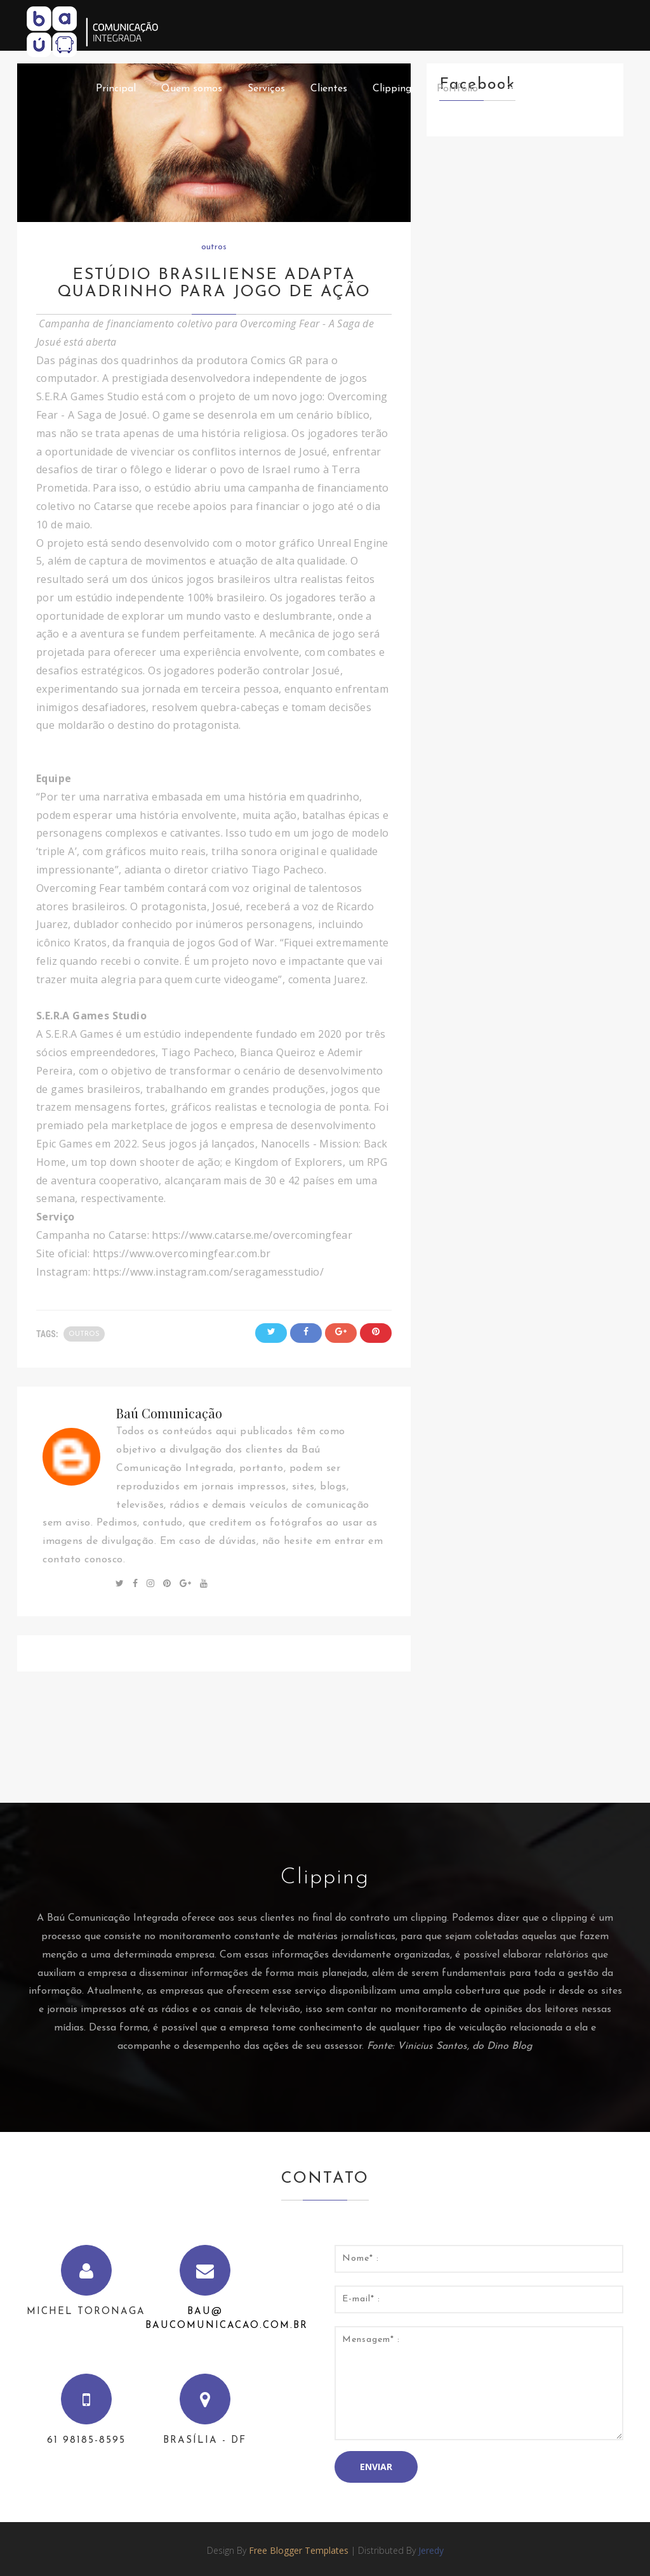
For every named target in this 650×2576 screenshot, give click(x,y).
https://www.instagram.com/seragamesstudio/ (209, 1272)
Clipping (392, 89)
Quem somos (191, 89)
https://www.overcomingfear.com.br (183, 1253)
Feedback (525, 89)
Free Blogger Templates (298, 2550)
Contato (591, 89)
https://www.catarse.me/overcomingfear (252, 1235)
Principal (116, 89)
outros (214, 247)
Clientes (328, 89)
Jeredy (431, 2550)
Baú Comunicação (169, 1413)
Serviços (266, 89)
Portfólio (457, 89)
